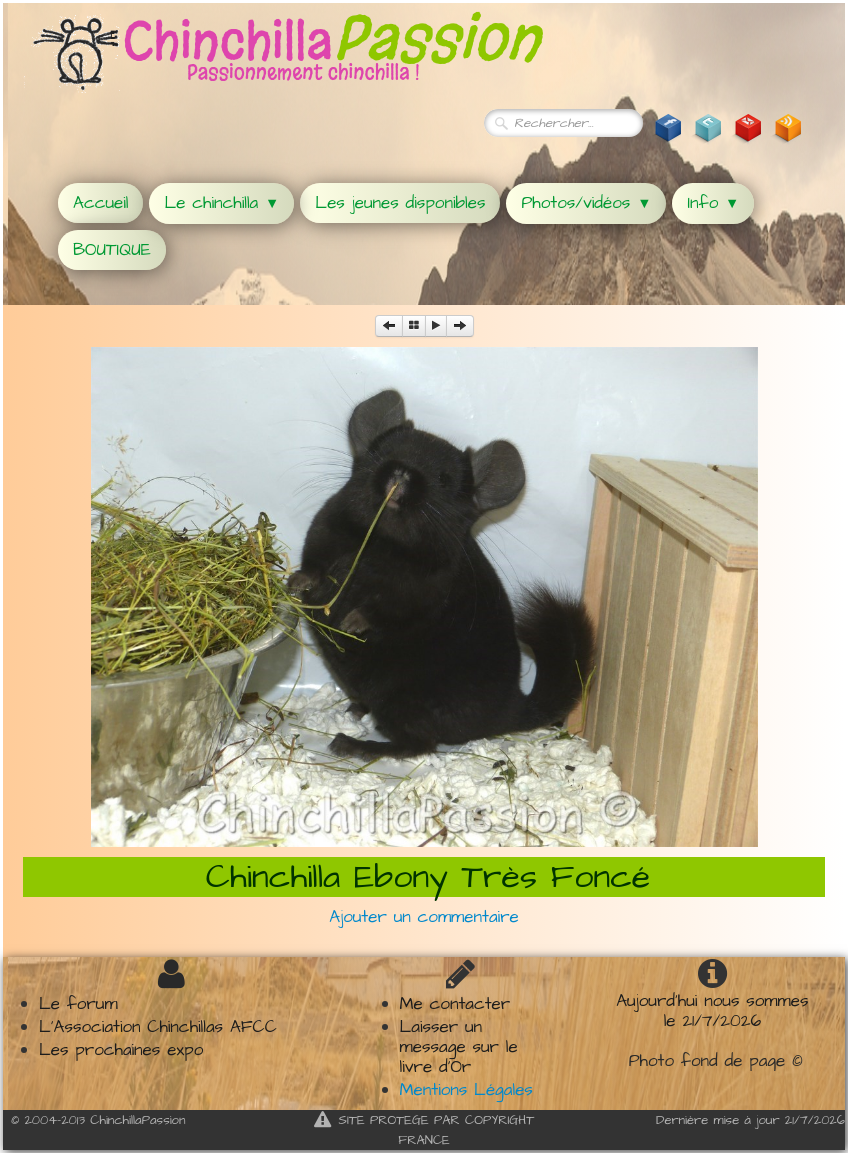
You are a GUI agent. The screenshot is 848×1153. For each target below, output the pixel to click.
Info (713, 203)
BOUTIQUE (112, 250)
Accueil (100, 203)
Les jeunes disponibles (400, 203)
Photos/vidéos (586, 203)
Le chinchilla (221, 203)
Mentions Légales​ (466, 1090)
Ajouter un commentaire (423, 917)
